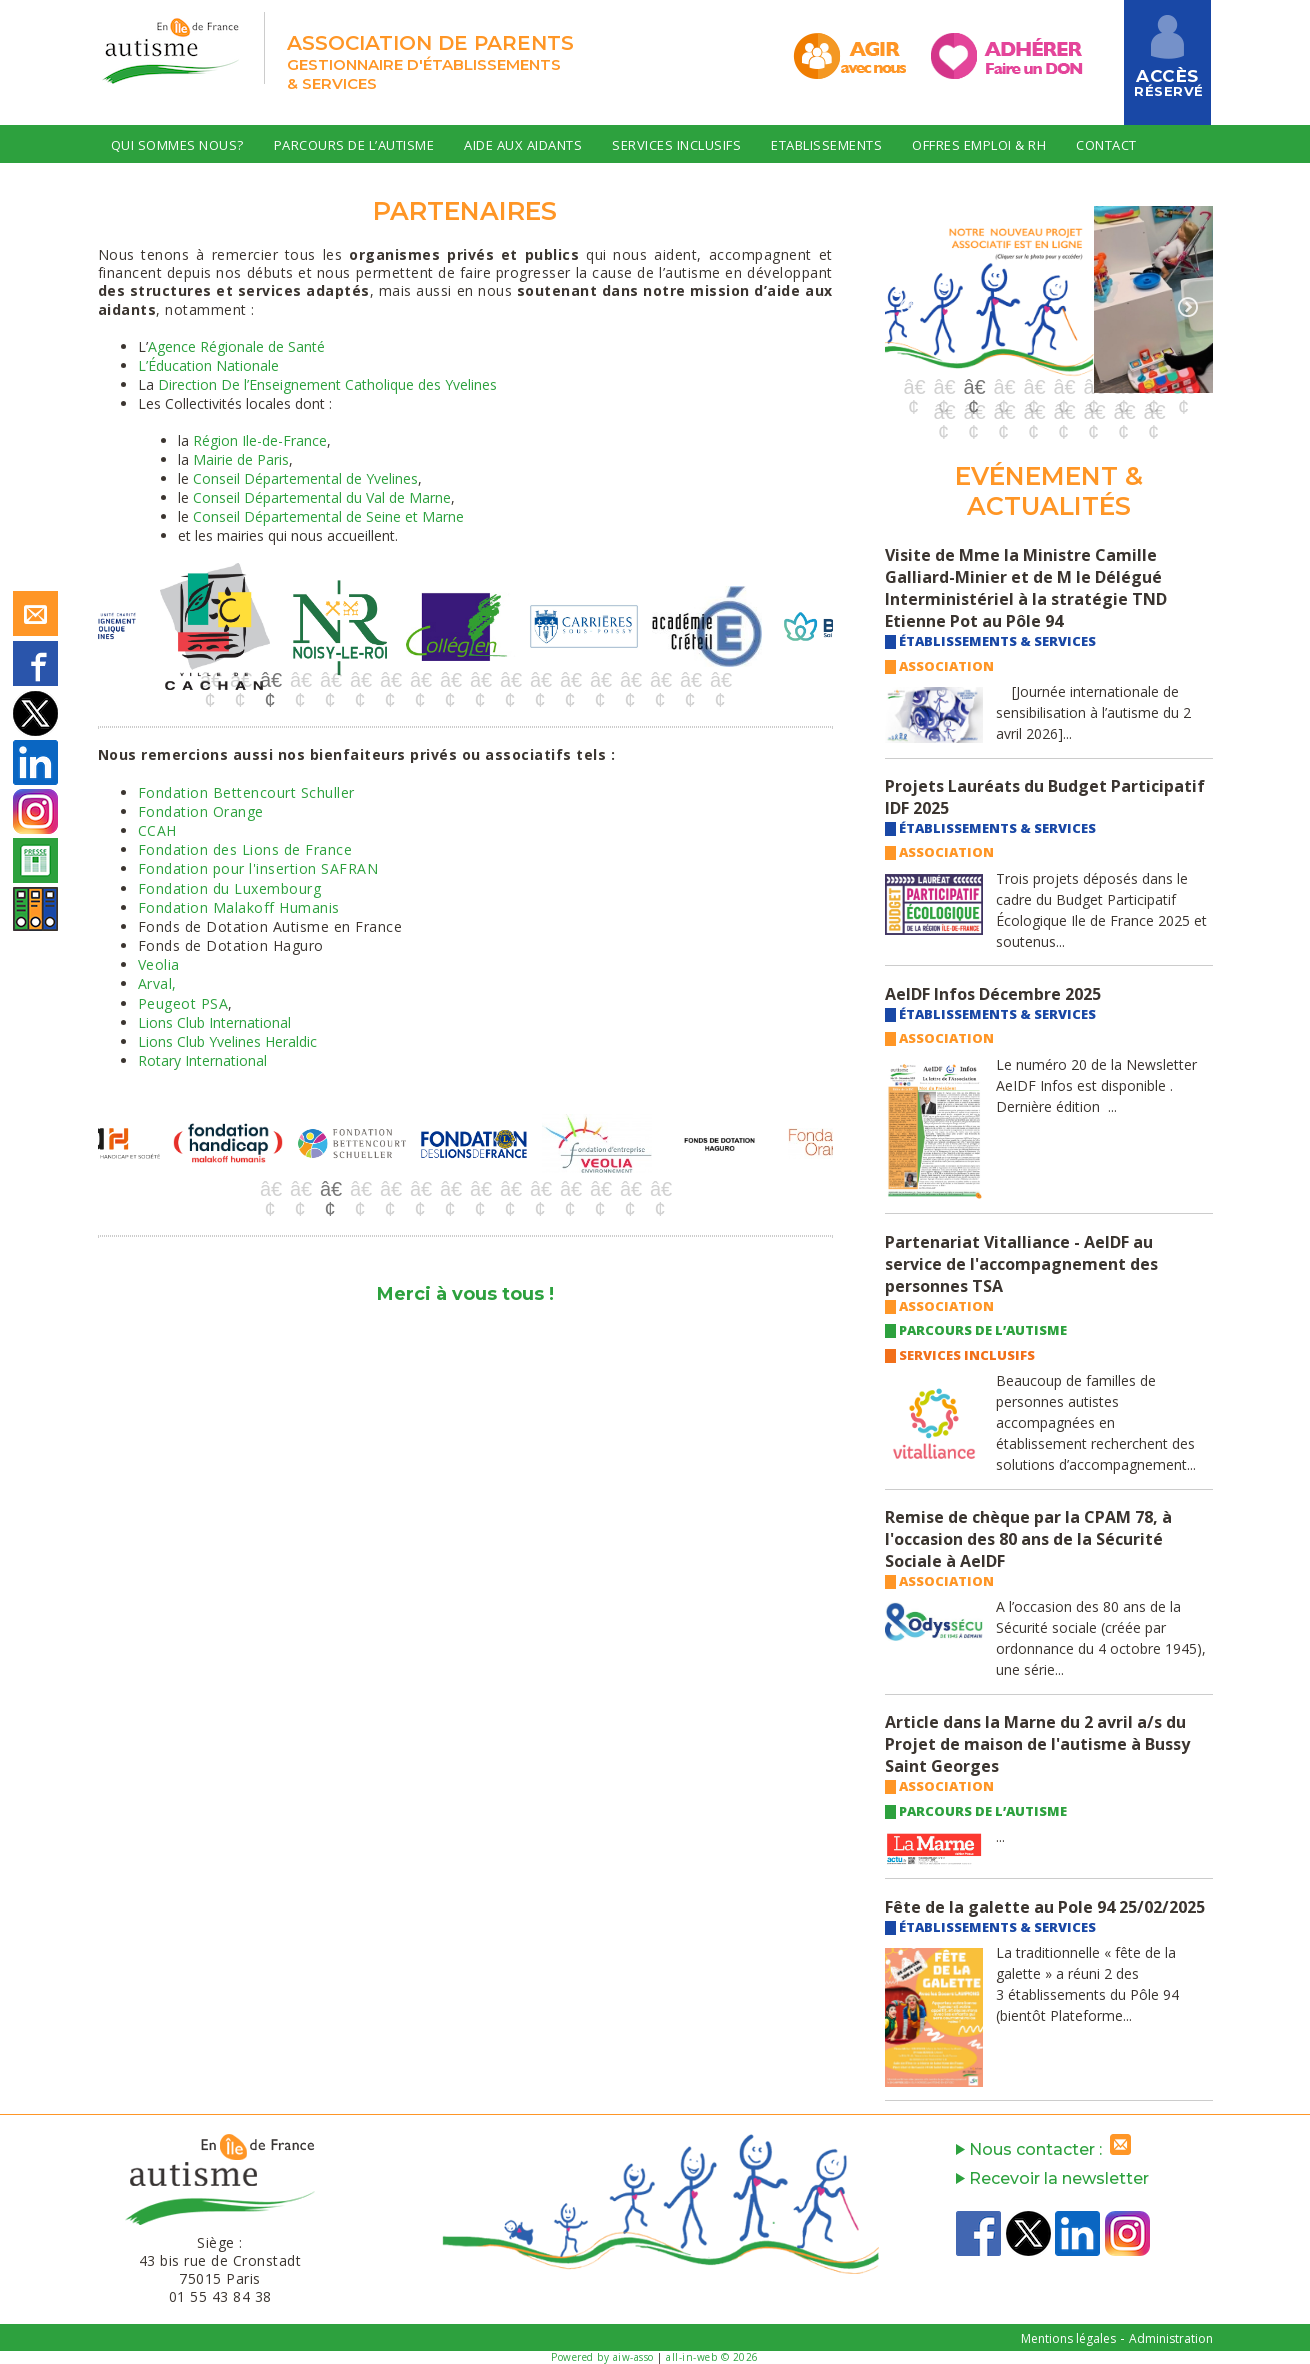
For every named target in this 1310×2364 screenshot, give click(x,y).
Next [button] (838, 635)
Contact (1106, 145)
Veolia (159, 964)
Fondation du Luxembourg (230, 888)
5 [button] (330, 680)
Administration (1171, 2338)
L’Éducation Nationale (208, 365)
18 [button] (720, 680)
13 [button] (570, 680)
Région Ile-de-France (260, 440)
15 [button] (630, 680)
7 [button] (390, 680)
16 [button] (660, 680)
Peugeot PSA (183, 1003)
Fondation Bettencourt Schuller (246, 792)
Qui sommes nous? (177, 145)
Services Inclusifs (676, 145)
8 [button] (420, 680)
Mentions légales (1068, 2338)
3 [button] (270, 680)
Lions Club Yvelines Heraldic (227, 1041)
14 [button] (600, 680)
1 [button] (210, 680)
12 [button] (540, 680)
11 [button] (510, 680)
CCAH (157, 830)
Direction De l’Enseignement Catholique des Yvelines (327, 384)
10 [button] (480, 680)
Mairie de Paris (241, 459)
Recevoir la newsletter (1052, 2178)
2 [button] (240, 680)
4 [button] (300, 680)
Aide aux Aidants (523, 145)
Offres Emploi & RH (979, 145)
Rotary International (202, 1060)
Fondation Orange (201, 811)
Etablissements (826, 145)
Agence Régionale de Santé (236, 346)
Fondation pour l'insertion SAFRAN (258, 868)
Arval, (157, 983)
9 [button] (450, 680)
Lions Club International (214, 1022)
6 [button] (360, 680)
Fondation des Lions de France (245, 849)
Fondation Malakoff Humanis (239, 907)
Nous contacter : (1048, 2149)
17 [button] (690, 680)
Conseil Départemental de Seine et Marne (328, 516)
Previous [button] (93, 635)
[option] (159, 627)
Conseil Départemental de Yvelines (305, 478)
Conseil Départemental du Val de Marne (322, 497)
